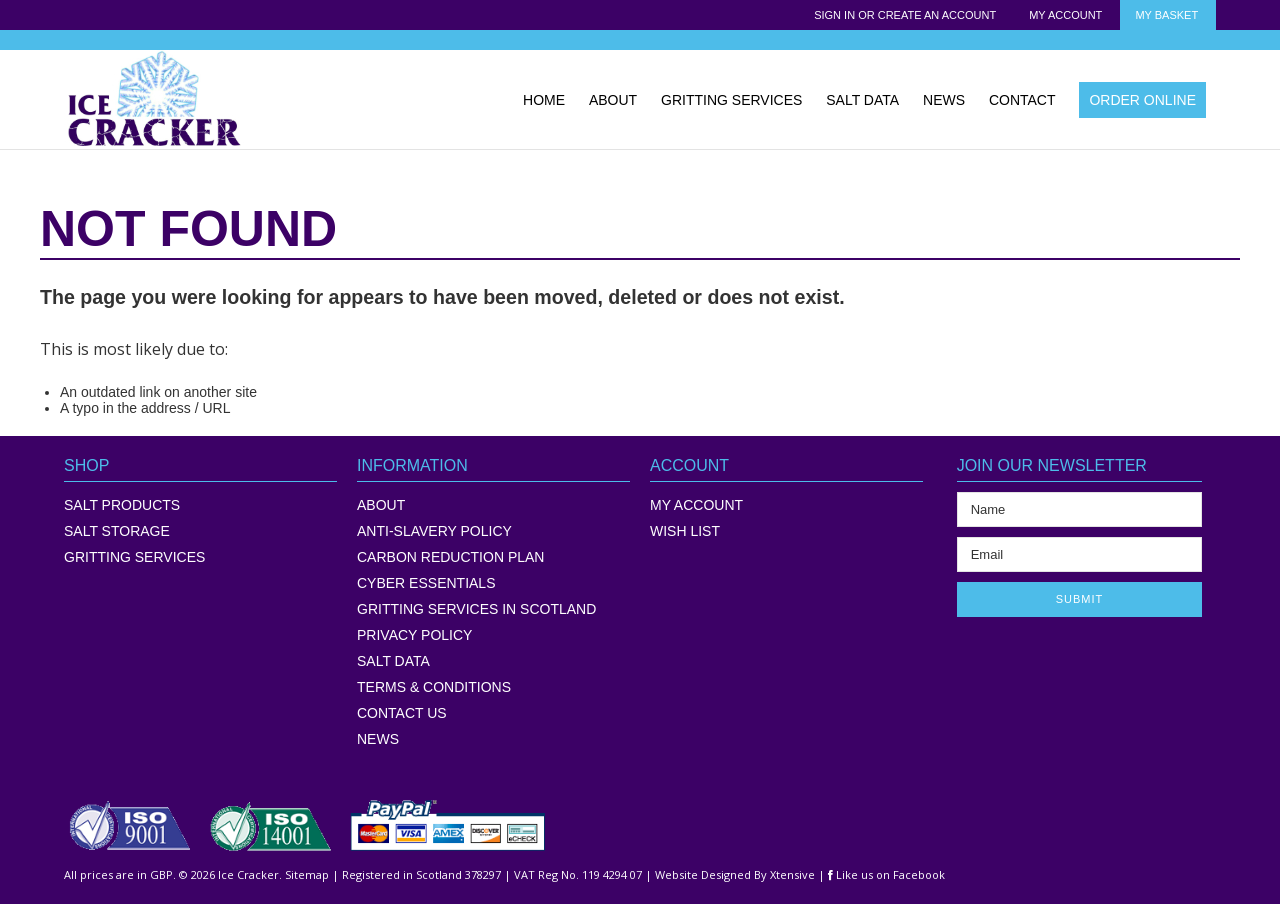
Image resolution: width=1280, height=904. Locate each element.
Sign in (834, 15)
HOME (544, 100)
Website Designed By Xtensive (735, 874)
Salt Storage (117, 531)
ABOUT (613, 100)
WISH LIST (685, 531)
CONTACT (1022, 100)
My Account (1065, 15)
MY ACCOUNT (696, 505)
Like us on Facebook (886, 874)
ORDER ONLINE (1142, 100)
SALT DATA (862, 100)
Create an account (937, 15)
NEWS (944, 100)
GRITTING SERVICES (731, 100)
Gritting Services (134, 557)
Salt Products (122, 505)
